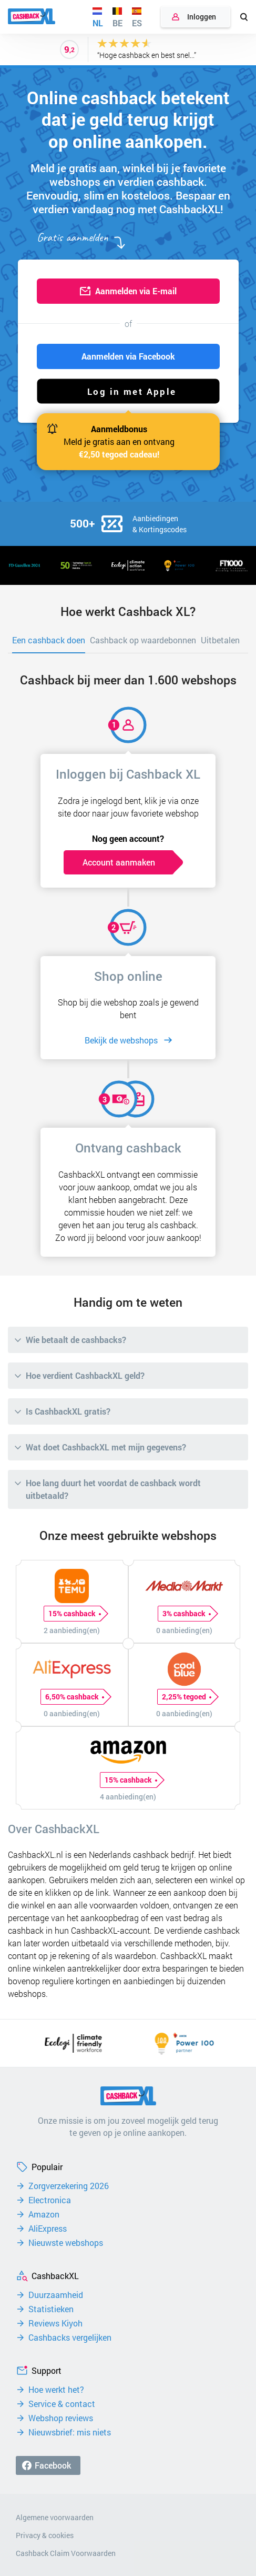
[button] (128, 391)
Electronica (49, 2200)
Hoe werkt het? (56, 2389)
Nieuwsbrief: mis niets (69, 2432)
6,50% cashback (74, 1697)
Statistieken (51, 2309)
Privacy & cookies (45, 2535)
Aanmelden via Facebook (128, 356)
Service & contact (61, 2404)
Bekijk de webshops (121, 1040)
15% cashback (74, 1614)
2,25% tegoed (186, 1697)
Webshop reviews (60, 2418)
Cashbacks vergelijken (69, 2337)
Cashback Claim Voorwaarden (66, 2553)
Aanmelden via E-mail (136, 290)
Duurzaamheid (55, 2295)
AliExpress (47, 2228)
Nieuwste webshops (65, 2242)
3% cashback (186, 1614)
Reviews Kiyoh (55, 2323)
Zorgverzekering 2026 (68, 2186)
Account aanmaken (119, 862)
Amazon (43, 2214)
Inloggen (201, 17)
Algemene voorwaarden (55, 2517)
